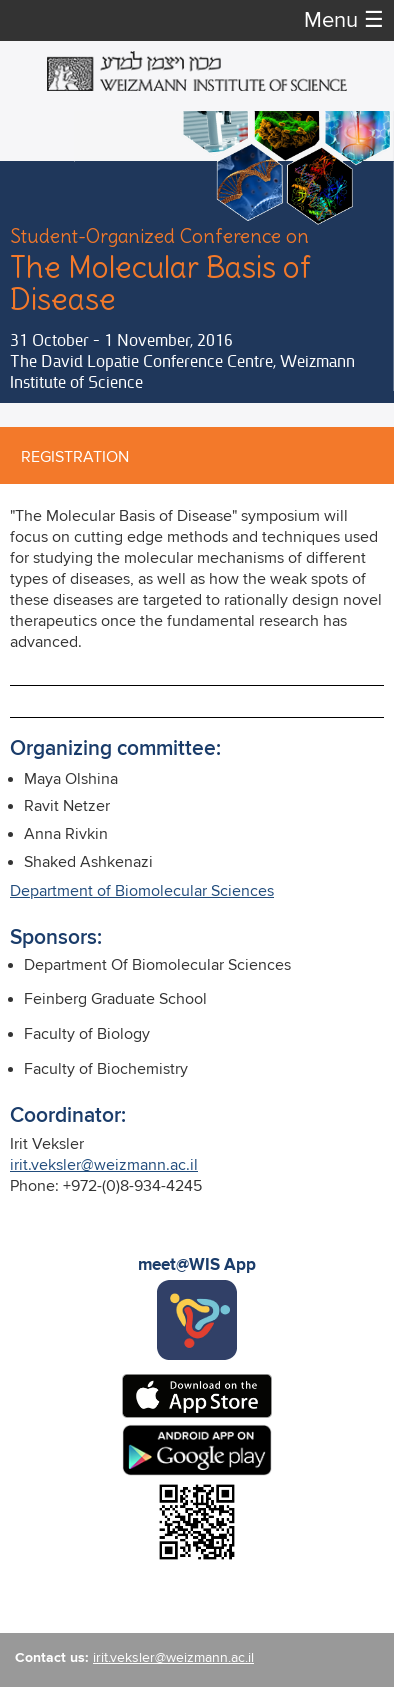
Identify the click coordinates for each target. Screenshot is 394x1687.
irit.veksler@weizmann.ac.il (104, 1165)
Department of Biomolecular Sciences (142, 891)
